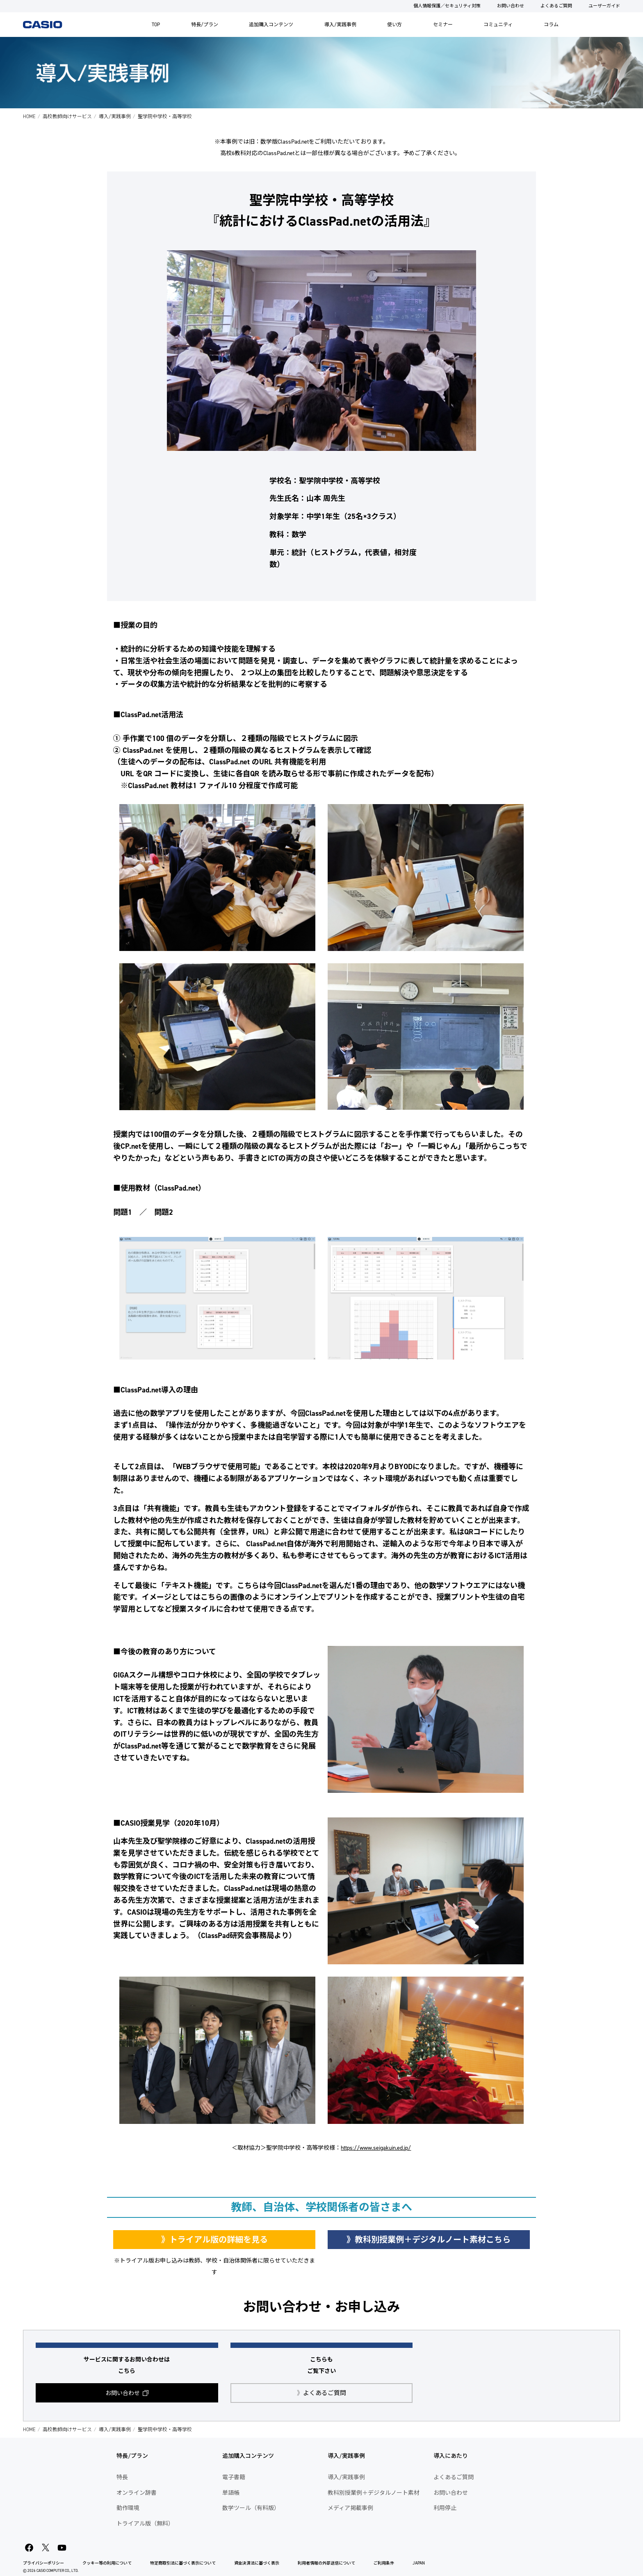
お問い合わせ (510, 6)
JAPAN (419, 2563)
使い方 (394, 24)
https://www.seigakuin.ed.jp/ (376, 2148)
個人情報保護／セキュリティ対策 (447, 6)
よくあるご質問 (556, 6)
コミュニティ (498, 24)
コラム (551, 24)
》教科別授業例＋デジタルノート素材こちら (429, 2239)
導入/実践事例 (340, 24)
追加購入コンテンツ (271, 24)
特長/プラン (204, 24)
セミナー (443, 24)
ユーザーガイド (604, 6)
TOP (156, 24)
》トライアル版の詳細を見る (214, 2239)
